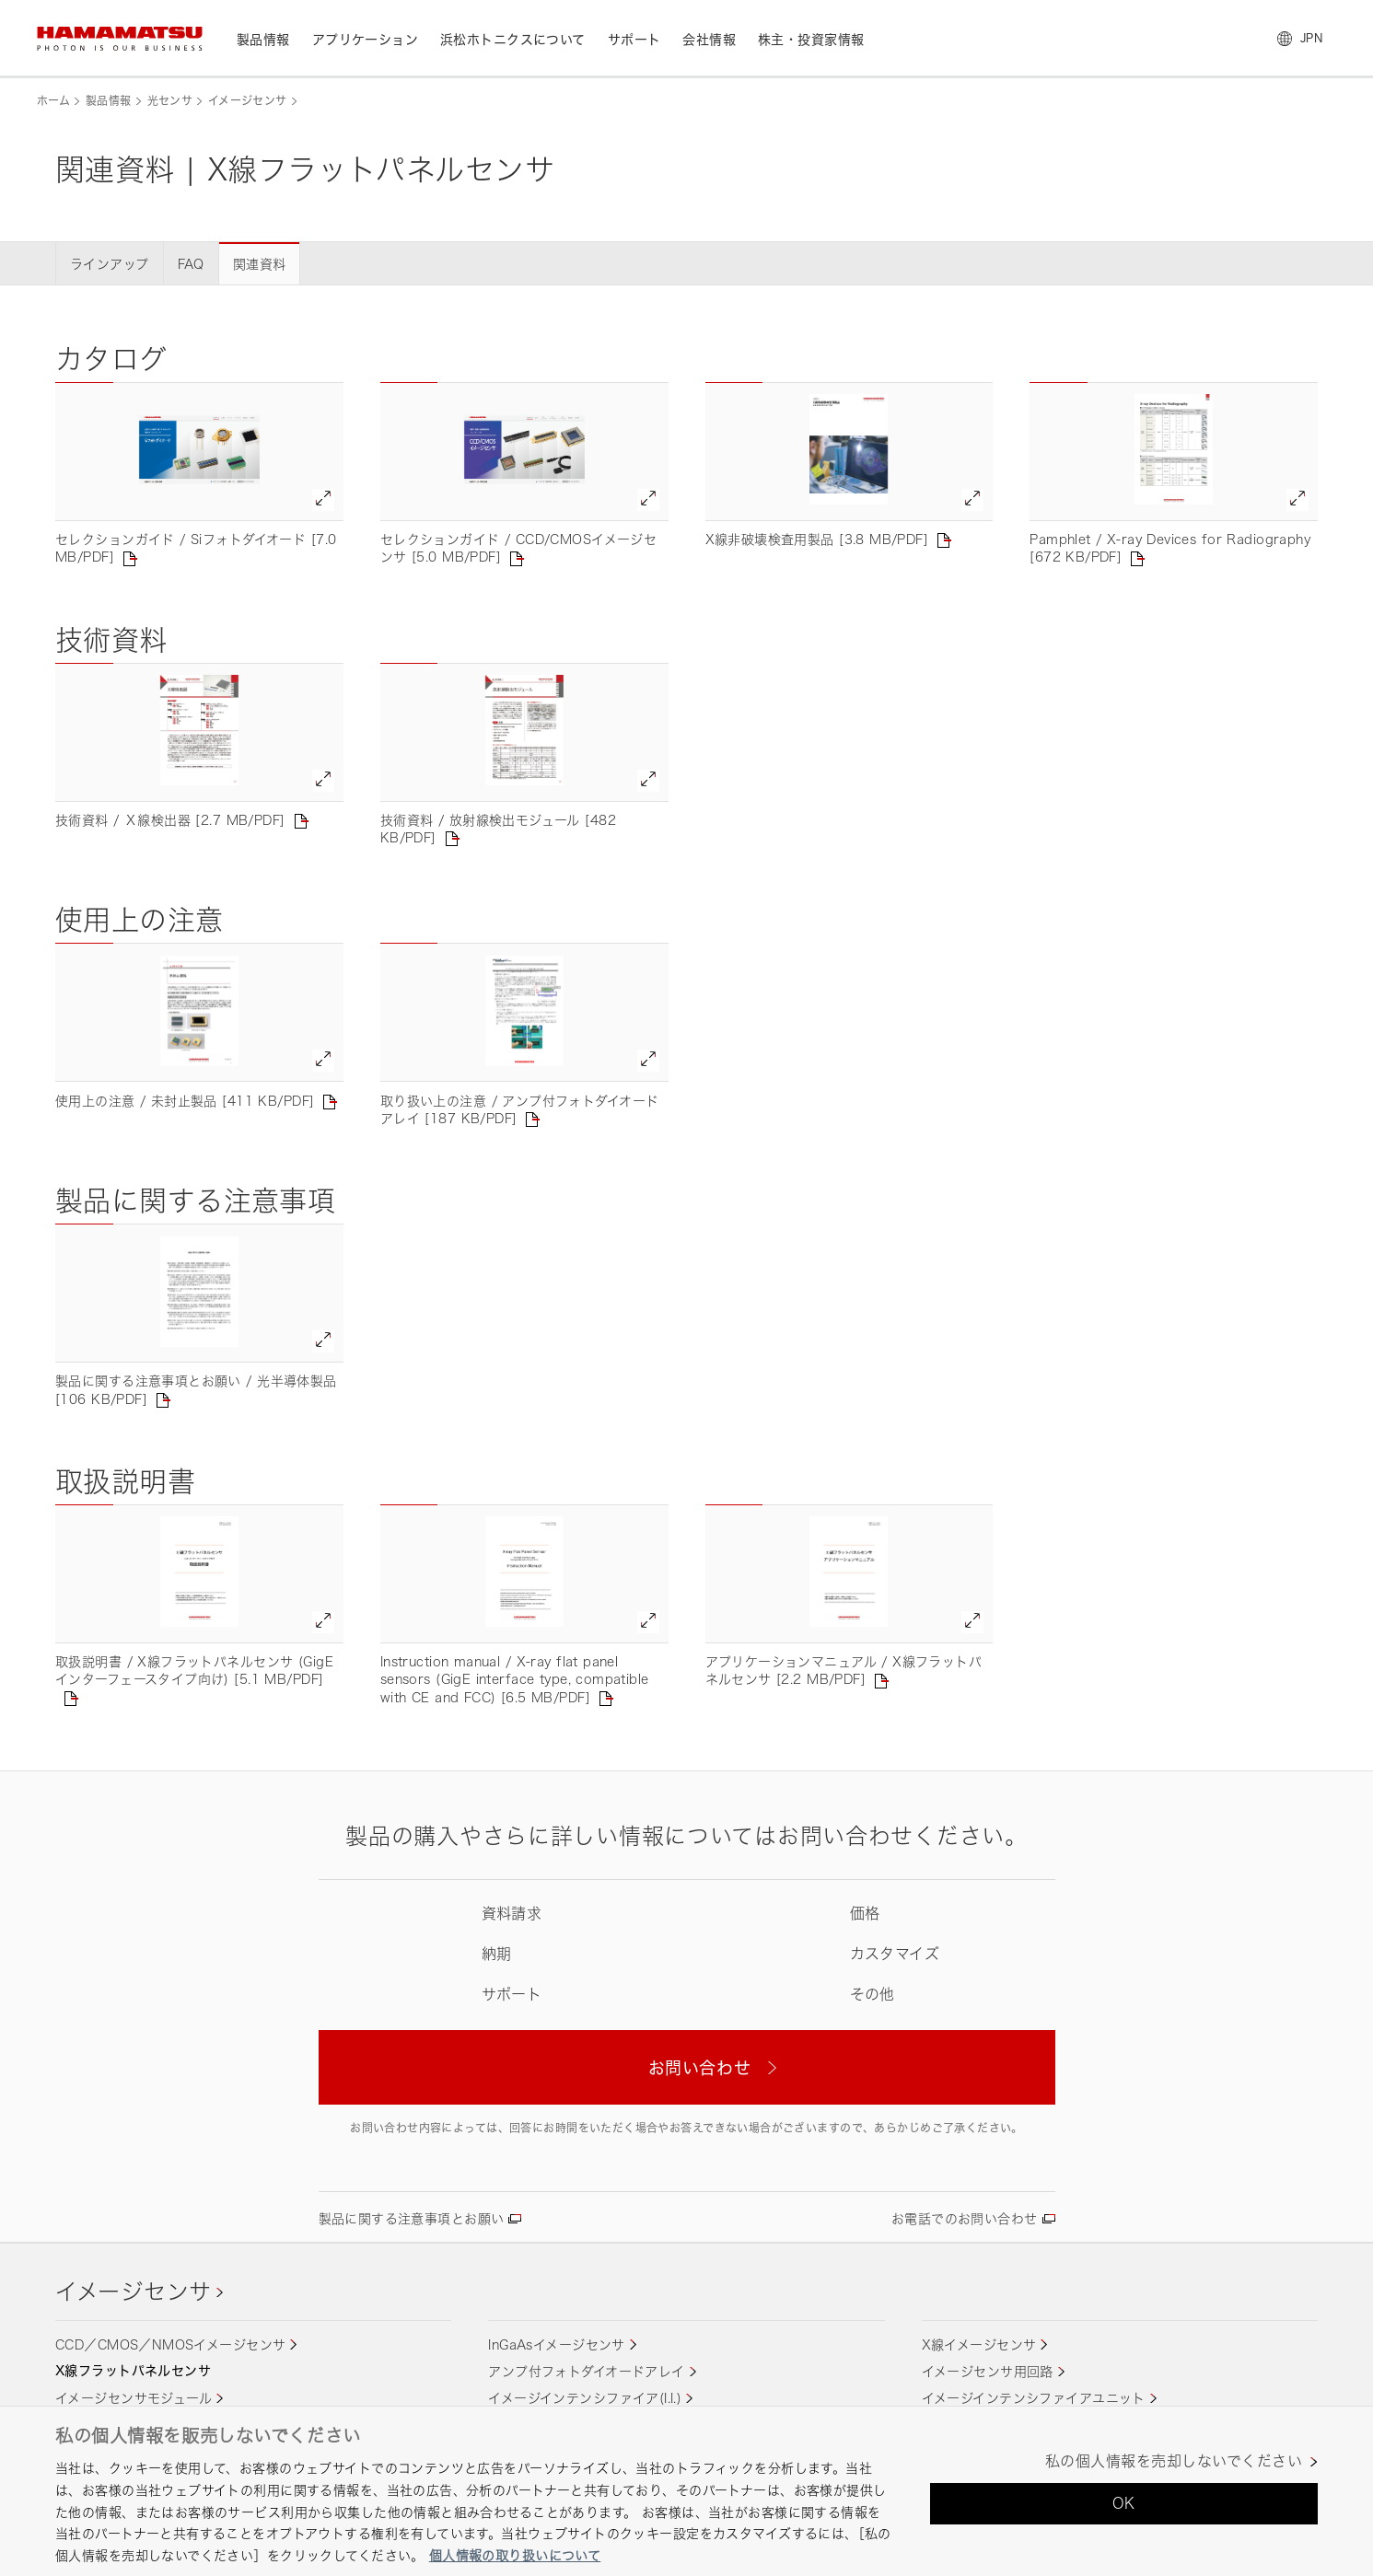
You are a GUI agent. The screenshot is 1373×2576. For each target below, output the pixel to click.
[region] (686, 2491)
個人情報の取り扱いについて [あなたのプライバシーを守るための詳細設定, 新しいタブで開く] (514, 2555)
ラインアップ (109, 264)
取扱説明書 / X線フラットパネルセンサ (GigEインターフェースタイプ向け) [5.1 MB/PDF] (194, 1670)
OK (1123, 2503)
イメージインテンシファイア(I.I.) (584, 2398)
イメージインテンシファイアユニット (1034, 2398)
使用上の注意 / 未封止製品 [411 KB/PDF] (184, 1100)
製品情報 (108, 101)
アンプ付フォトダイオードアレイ (586, 2371)
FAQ (191, 264)
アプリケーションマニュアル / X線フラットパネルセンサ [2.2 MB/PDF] (844, 1670)
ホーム (53, 101)
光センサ (169, 101)
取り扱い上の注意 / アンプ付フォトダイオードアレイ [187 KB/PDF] (519, 1109)
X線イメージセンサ (979, 2344)
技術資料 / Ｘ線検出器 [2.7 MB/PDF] (170, 820)
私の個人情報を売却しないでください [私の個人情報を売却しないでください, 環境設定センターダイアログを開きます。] (1173, 2461)
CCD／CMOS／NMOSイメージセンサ (170, 2344)
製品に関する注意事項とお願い (412, 2218)
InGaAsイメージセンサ (556, 2344)
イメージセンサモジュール (133, 2398)
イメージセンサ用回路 (987, 2371)
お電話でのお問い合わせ (964, 2218)
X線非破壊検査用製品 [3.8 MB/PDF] (817, 539)
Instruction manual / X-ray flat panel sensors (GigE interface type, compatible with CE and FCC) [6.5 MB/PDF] (514, 1679)
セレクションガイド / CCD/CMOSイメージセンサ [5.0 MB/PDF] (518, 547)
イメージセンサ (247, 101)
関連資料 (259, 264)
